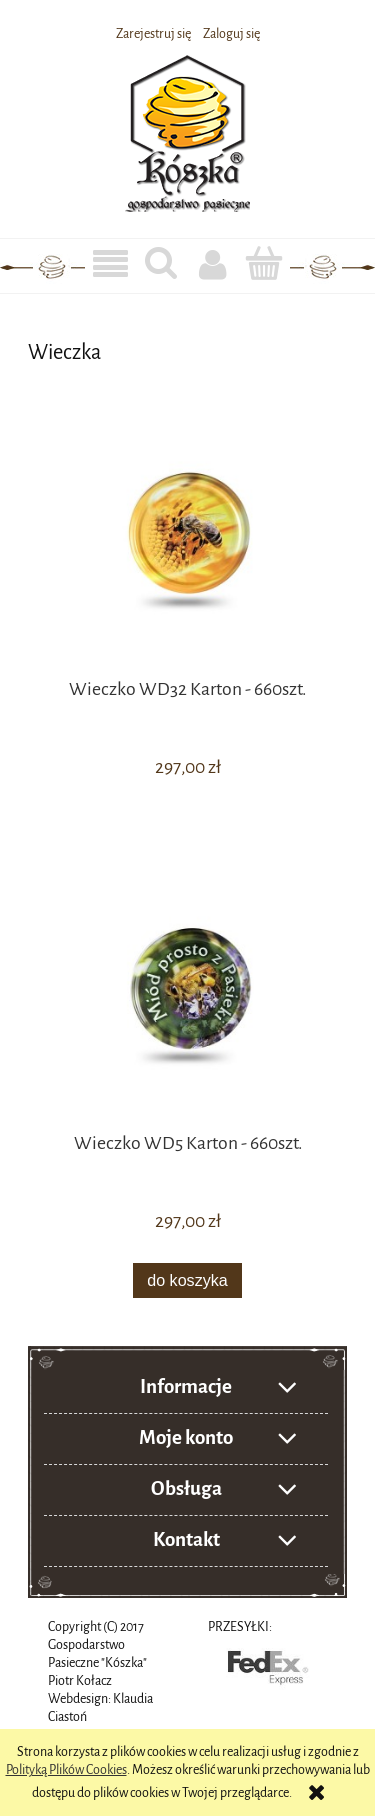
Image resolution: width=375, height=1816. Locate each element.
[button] (110, 264)
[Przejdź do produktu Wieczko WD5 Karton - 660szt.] (187, 1000)
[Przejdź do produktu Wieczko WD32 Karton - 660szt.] (187, 545)
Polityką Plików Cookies (66, 1770)
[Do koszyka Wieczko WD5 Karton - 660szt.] (188, 1280)
